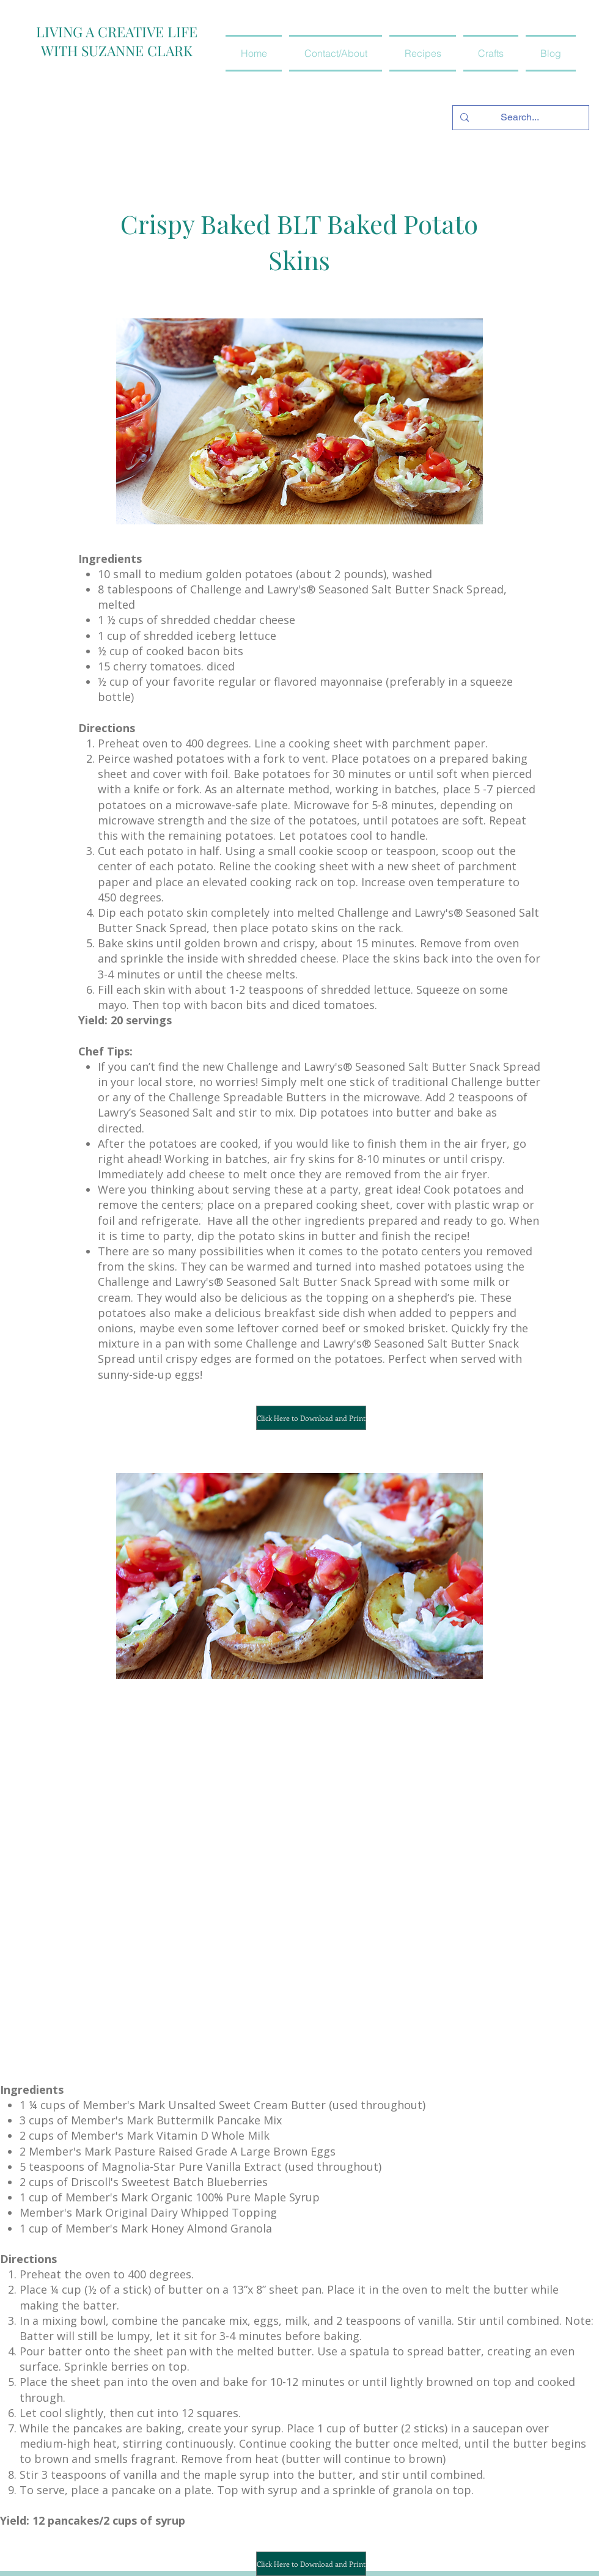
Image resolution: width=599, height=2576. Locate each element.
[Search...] (519, 118)
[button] (423, 53)
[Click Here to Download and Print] (311, 1418)
